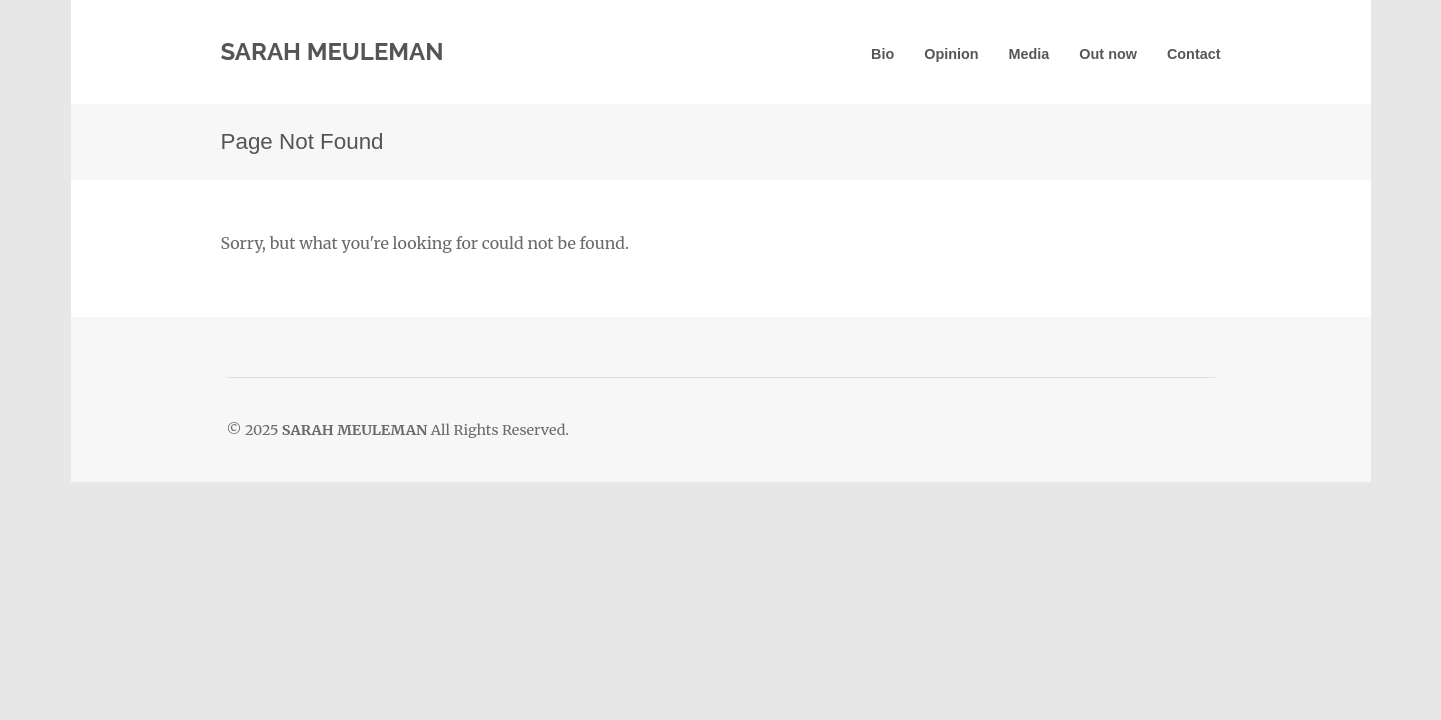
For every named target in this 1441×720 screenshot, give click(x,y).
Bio (882, 54)
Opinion (951, 54)
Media (1029, 54)
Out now (1108, 54)
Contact (1194, 54)
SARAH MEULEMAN (332, 51)
